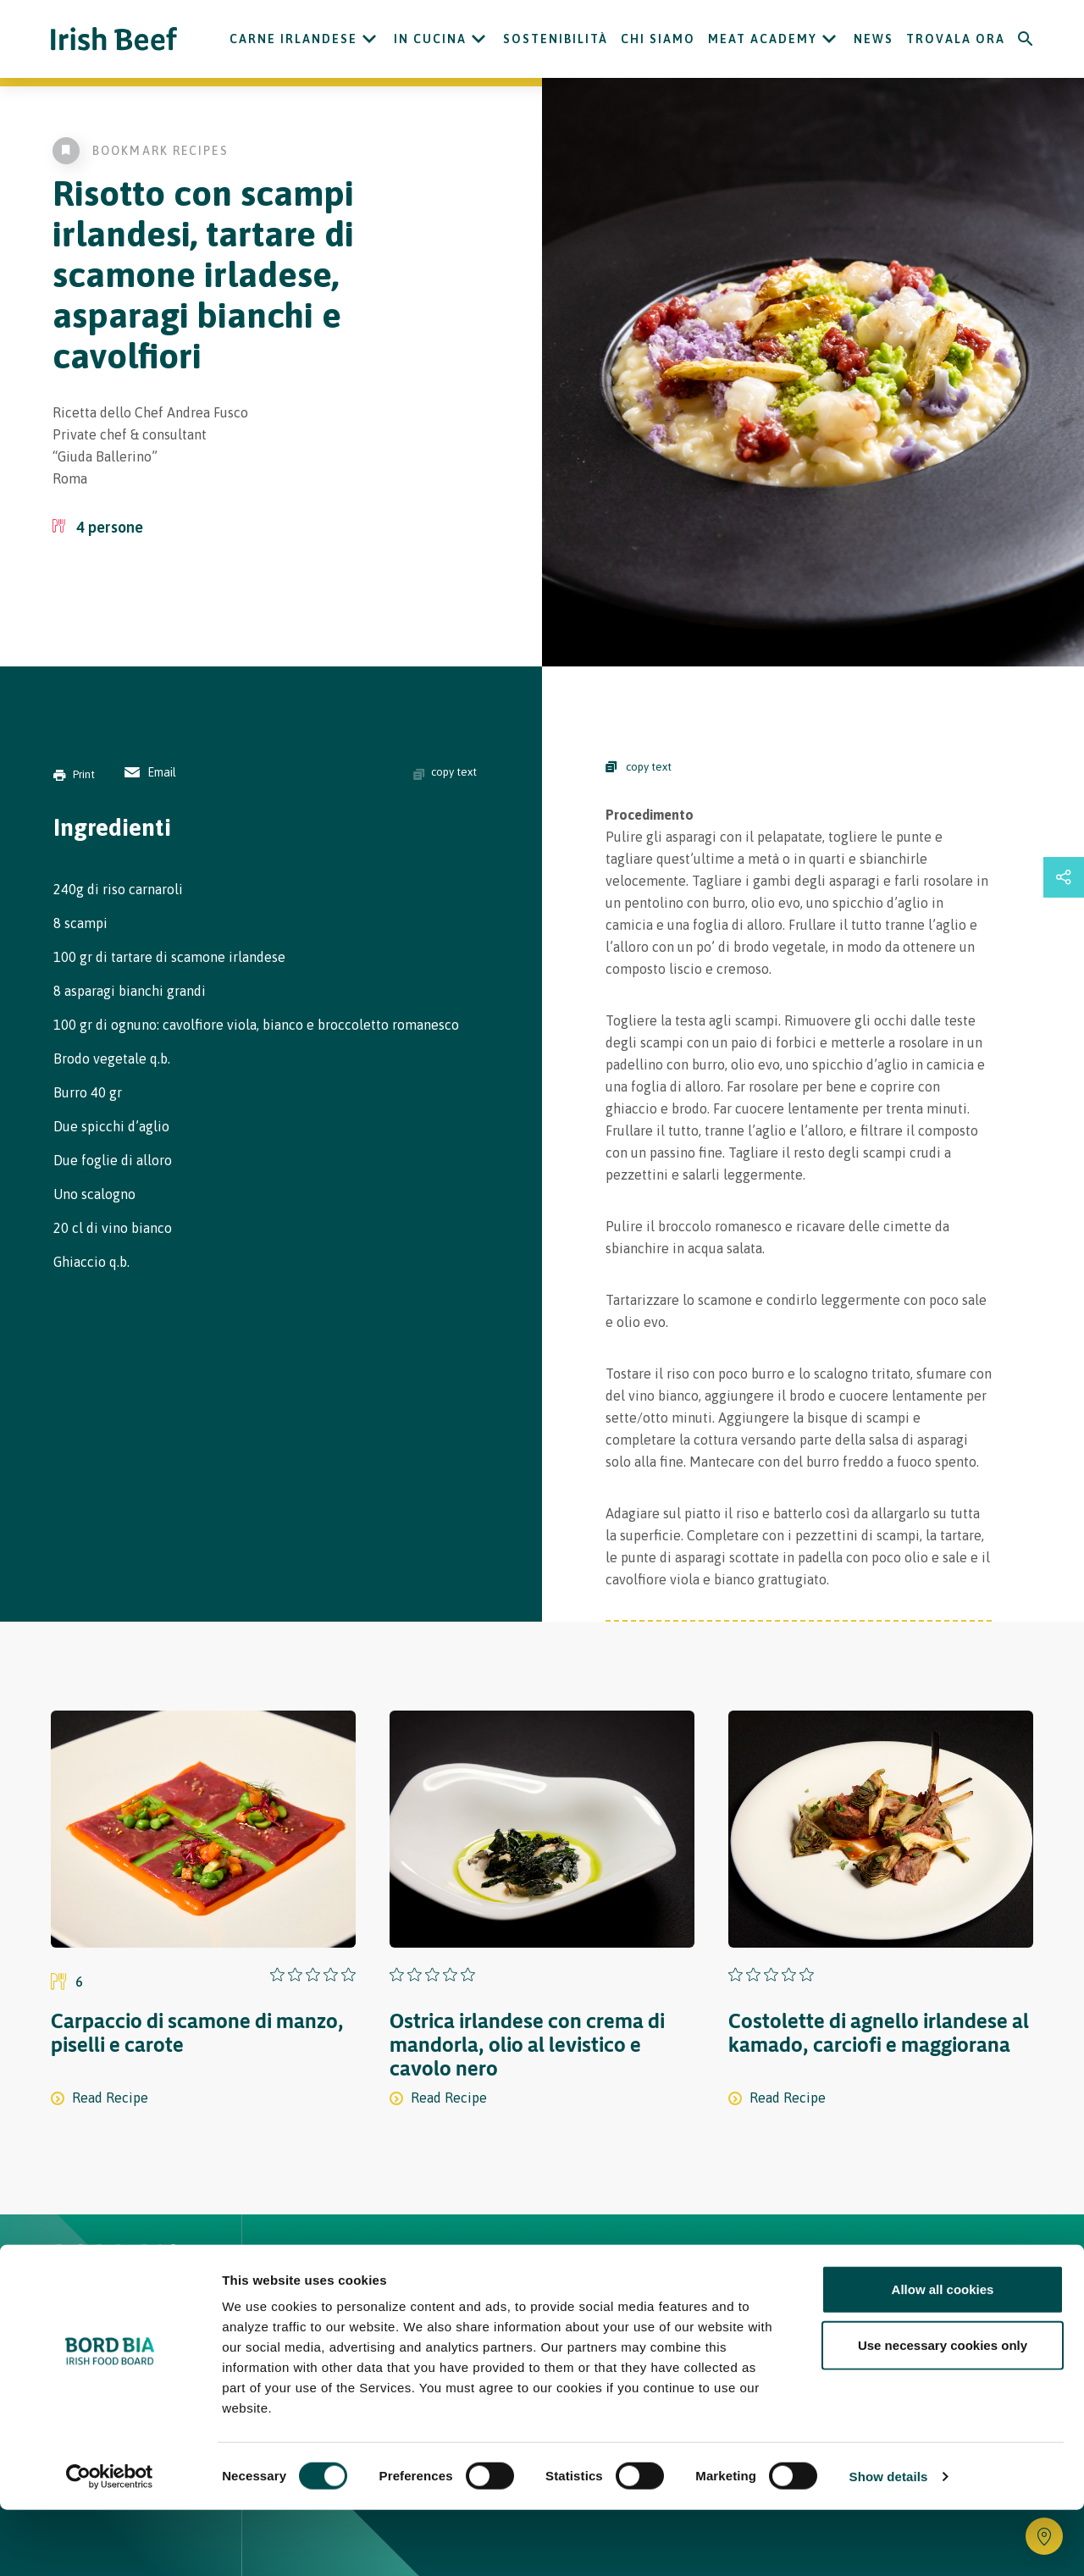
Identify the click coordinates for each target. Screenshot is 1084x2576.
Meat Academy (762, 39)
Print (74, 774)
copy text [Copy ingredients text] (445, 772)
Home (312, 2267)
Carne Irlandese (293, 39)
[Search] (1025, 39)
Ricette (392, 2267)
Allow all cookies (943, 2355)
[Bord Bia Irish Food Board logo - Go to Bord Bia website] (117, 2279)
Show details (888, 2542)
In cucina (430, 39)
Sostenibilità (555, 39)
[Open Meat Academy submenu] (829, 39)
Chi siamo (658, 39)
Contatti (657, 2267)
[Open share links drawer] (1063, 877)
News (873, 39)
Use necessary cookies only (942, 2411)
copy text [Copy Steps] (639, 766)
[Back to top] (1026, 2268)
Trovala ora (955, 39)
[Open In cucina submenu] (478, 39)
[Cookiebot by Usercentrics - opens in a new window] (110, 2543)
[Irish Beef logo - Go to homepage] (114, 39)
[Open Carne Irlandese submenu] (369, 39)
